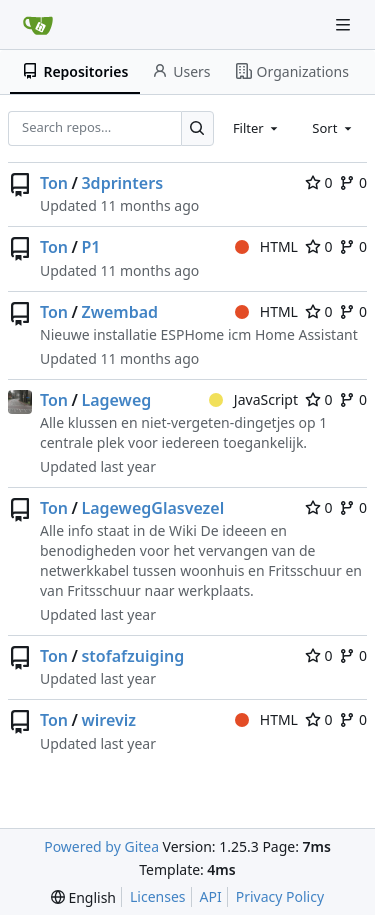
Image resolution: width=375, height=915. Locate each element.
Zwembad (119, 312)
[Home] (38, 25)
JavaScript (253, 399)
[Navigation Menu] (345, 24)
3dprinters (122, 183)
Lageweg (116, 400)
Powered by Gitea (101, 846)
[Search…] (197, 128)
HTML (266, 246)
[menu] (83, 897)
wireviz (108, 720)
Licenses (158, 896)
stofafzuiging (132, 656)
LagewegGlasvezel (152, 508)
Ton (54, 183)
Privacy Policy (280, 896)
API (211, 896)
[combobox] (257, 128)
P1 (90, 247)
